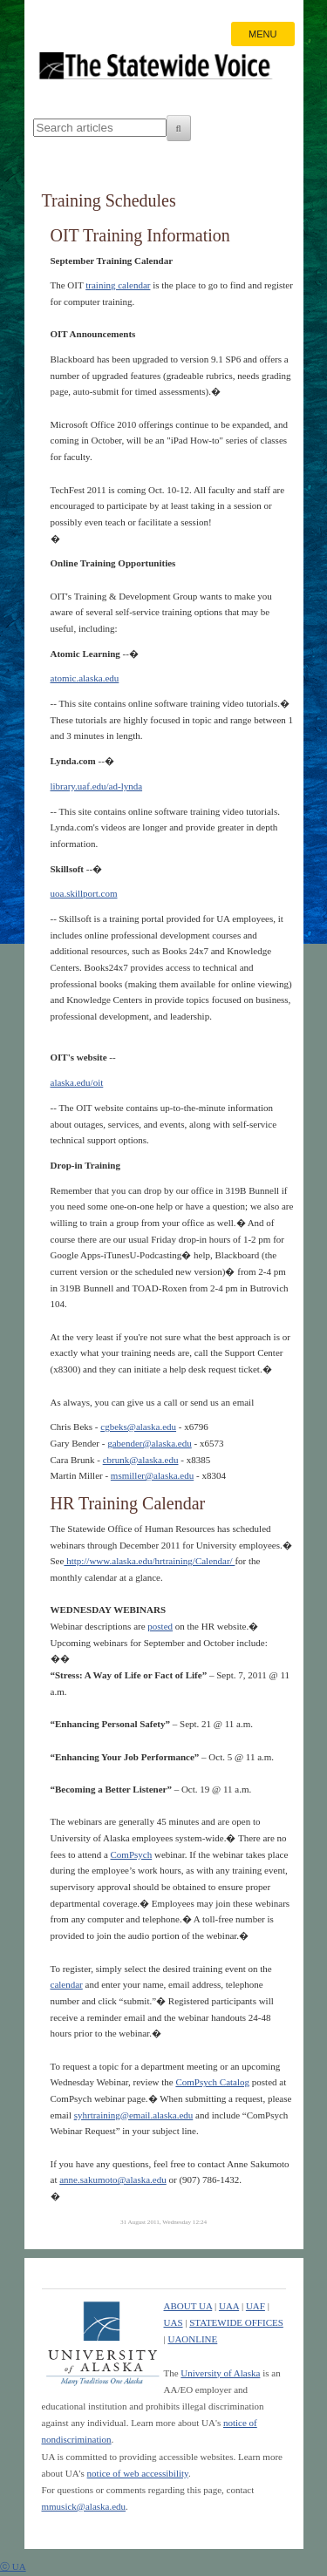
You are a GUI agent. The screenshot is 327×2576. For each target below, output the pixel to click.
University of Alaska (220, 2373)
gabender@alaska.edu (149, 1443)
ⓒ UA (13, 2566)
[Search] (179, 128)
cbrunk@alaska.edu (141, 1459)
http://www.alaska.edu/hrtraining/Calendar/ (149, 1561)
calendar (67, 1984)
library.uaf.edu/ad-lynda (97, 786)
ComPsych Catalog (212, 2082)
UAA (229, 2306)
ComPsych (132, 1854)
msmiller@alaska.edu (152, 1475)
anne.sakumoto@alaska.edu (113, 2179)
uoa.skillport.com (84, 893)
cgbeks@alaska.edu (138, 1426)
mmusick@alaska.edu (84, 2506)
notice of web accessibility (137, 2473)
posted (160, 1626)
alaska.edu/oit (77, 1082)
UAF (255, 2306)
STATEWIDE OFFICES (236, 2322)
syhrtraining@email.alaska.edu (134, 2115)
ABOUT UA (188, 2306)
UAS (173, 2322)
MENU (262, 34)
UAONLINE (192, 2339)
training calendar (117, 285)
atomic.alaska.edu (85, 678)
